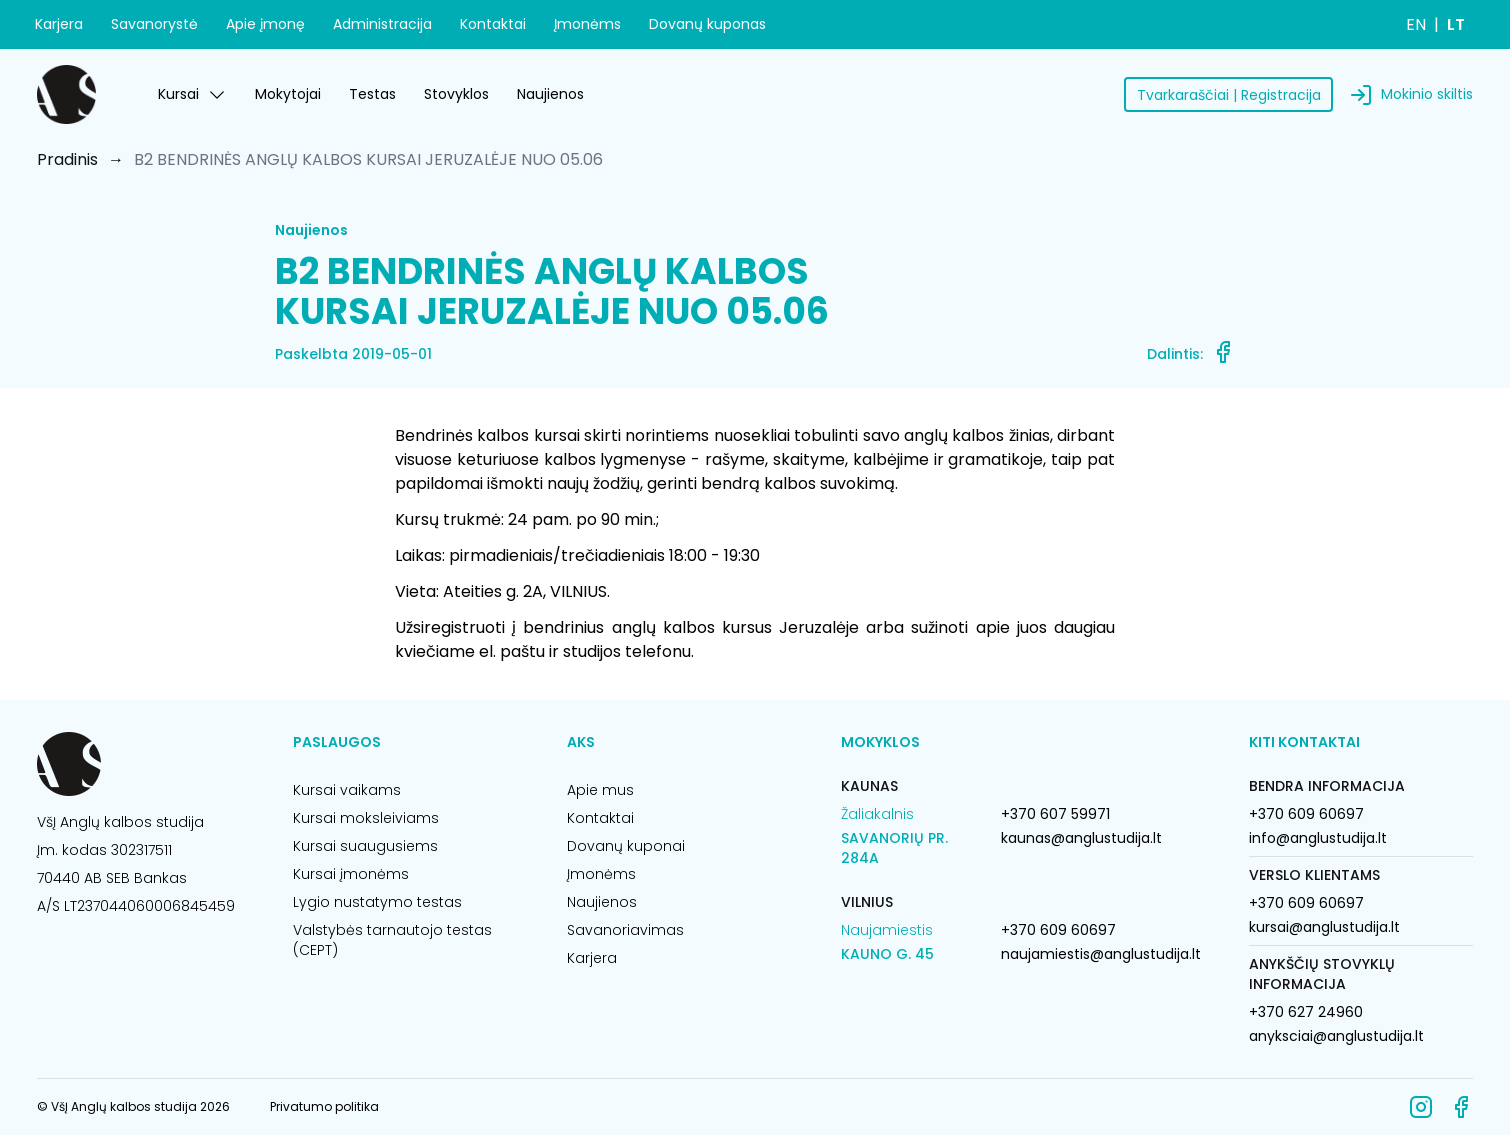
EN (1416, 24)
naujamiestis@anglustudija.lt (1101, 954)
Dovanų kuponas (707, 24)
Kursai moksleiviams (366, 818)
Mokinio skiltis (1427, 94)
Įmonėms (587, 24)
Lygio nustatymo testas (377, 902)
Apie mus (600, 790)
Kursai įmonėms (351, 874)
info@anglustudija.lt (1318, 838)
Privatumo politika (324, 1106)
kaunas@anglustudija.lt (1081, 838)
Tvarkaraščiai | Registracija (1229, 95)
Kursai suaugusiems (365, 846)
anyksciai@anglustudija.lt (1336, 1036)
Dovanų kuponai (626, 846)
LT (1456, 24)
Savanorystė (154, 24)
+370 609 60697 (1058, 930)
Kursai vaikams (347, 790)
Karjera (59, 24)
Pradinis (67, 159)
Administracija (382, 24)
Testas (372, 94)
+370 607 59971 (1055, 814)
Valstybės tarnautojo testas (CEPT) (392, 940)
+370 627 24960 (1306, 1012)
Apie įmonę (265, 24)
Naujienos (550, 94)
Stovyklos (456, 94)
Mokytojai (288, 94)
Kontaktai (493, 24)
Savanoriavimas (625, 930)
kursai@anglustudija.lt (1324, 927)
